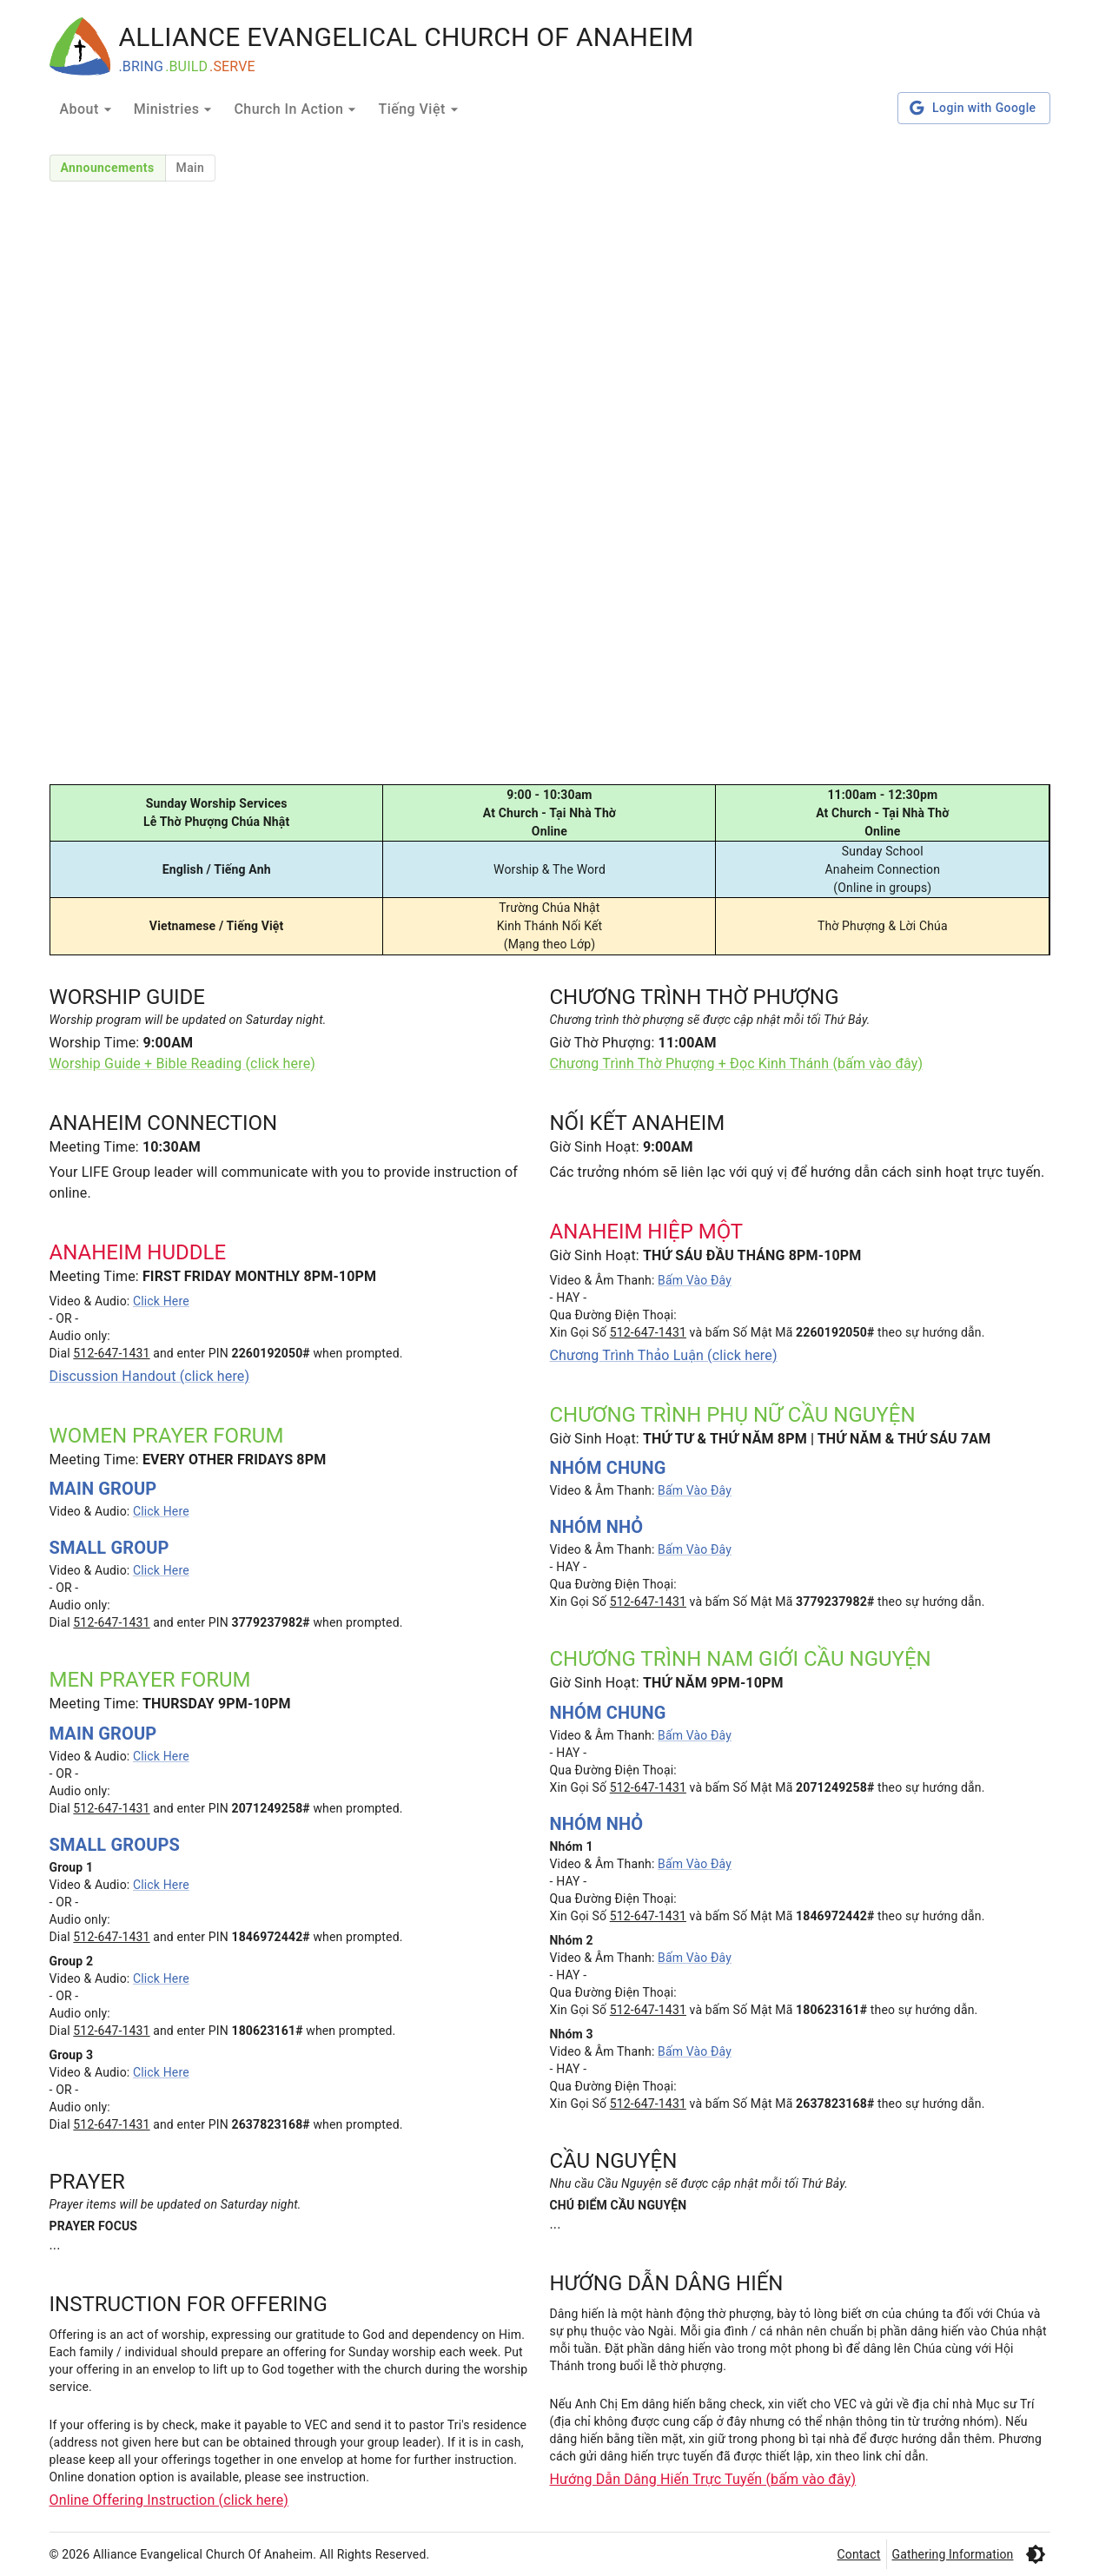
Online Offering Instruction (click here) (169, 2500)
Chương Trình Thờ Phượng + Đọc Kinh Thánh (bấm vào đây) (737, 1063)
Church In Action (297, 109)
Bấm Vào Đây (695, 1280)
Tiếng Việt (420, 109)
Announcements (108, 168)
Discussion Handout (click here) (150, 1376)
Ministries (175, 109)
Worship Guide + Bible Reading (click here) (183, 1063)
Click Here (161, 1301)
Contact (859, 2554)
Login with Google (973, 108)
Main (190, 168)
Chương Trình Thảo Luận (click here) (664, 1355)
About (88, 109)
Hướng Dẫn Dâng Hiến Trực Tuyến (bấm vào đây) (703, 2479)
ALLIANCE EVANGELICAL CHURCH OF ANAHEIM (406, 37)
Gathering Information (953, 2554)
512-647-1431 (111, 1353)
